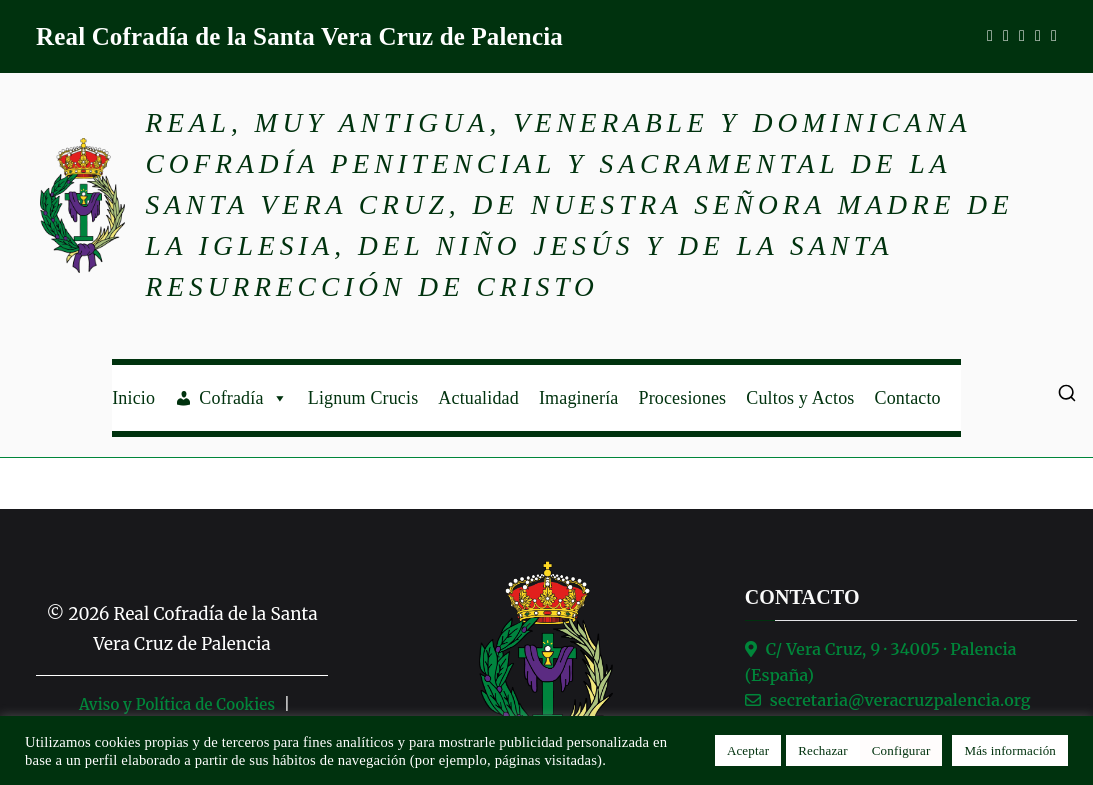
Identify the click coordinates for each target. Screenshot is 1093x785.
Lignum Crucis (363, 398)
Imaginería (579, 398)
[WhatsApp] (1022, 36)
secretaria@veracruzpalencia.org (900, 700)
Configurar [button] (901, 750)
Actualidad (478, 398)
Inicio (133, 398)
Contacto (908, 398)
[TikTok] (1054, 36)
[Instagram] (1006, 36)
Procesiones (682, 398)
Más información (1010, 750)
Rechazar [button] (823, 750)
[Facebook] (990, 36)
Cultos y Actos (800, 398)
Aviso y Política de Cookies (177, 704)
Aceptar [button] (748, 750)
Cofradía (243, 398)
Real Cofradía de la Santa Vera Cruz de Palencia (299, 36)
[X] (1038, 36)
